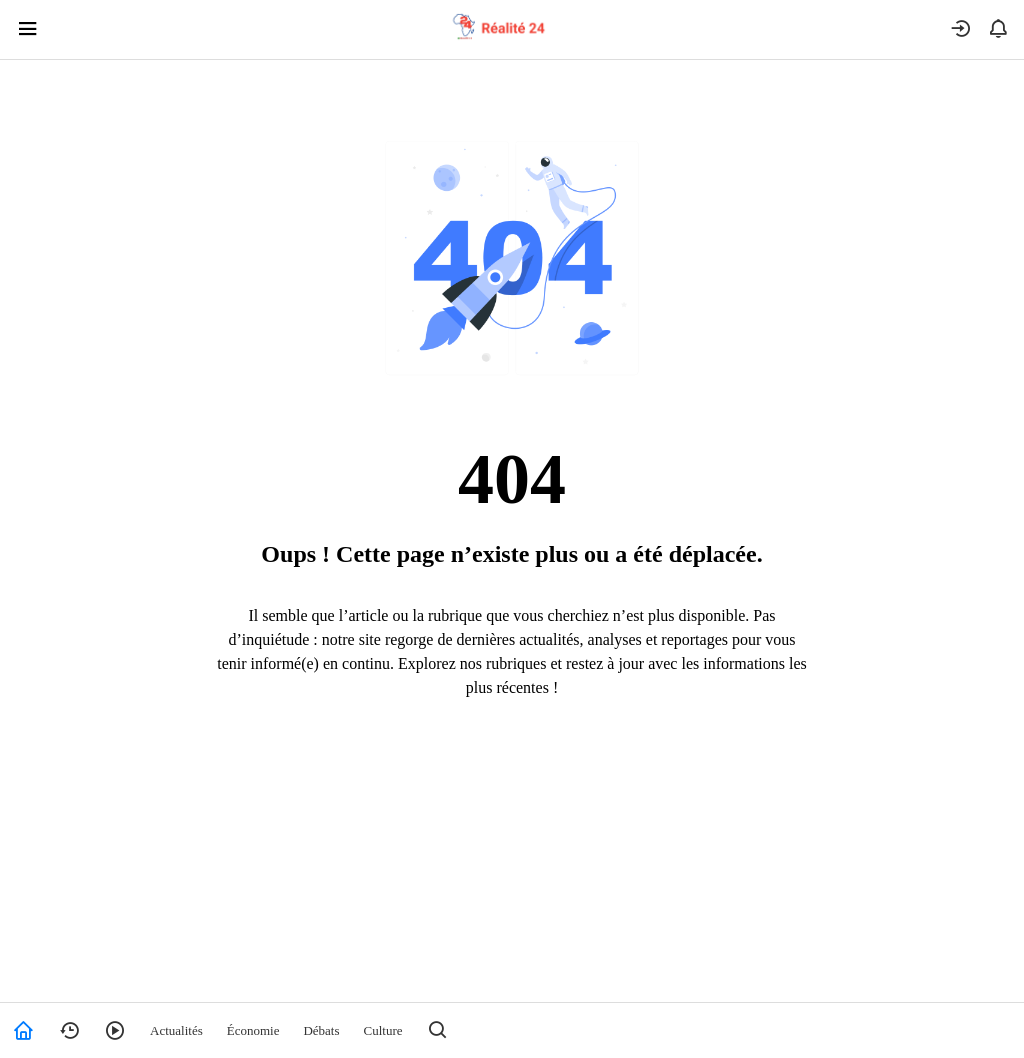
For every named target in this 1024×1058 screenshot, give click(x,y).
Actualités (176, 1030)
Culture (383, 1030)
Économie (253, 1030)
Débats (321, 1030)
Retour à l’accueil (512, 769)
